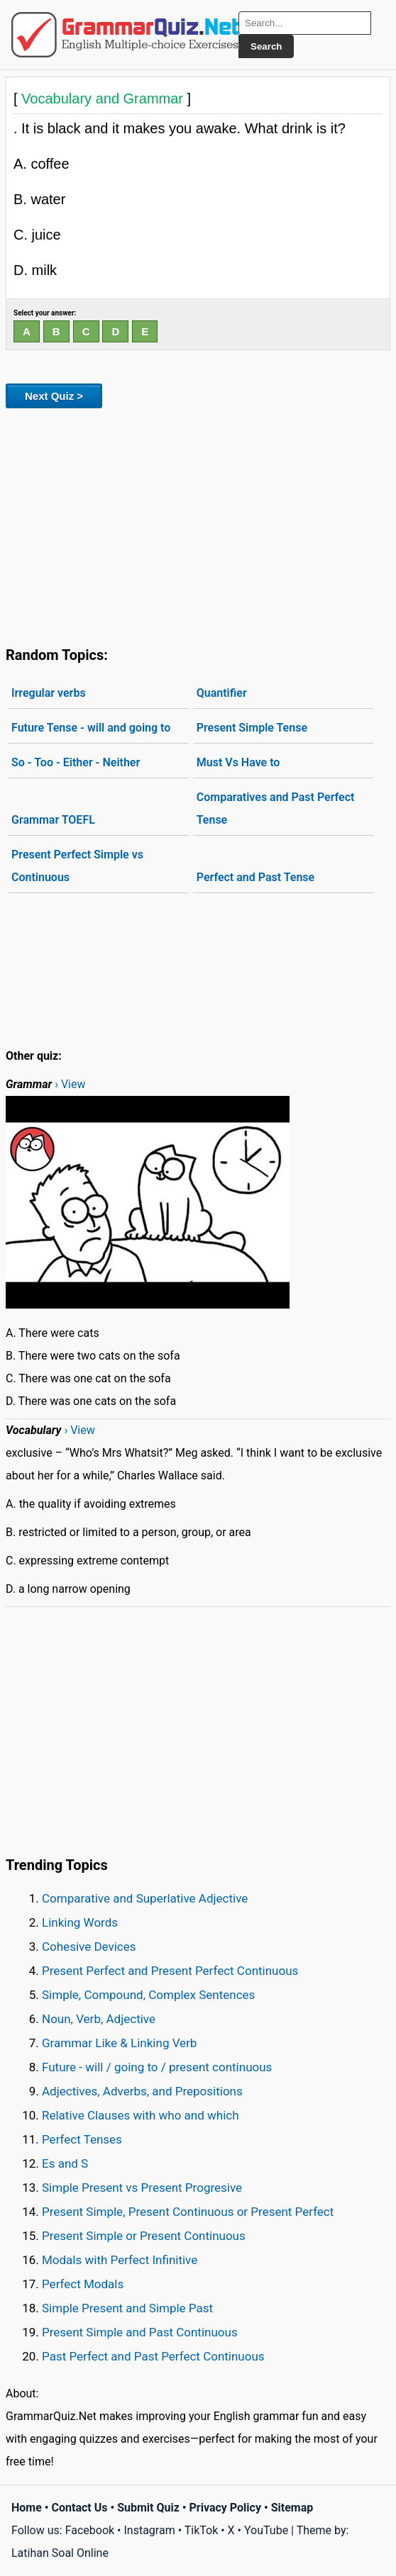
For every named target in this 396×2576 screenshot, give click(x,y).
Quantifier (222, 693)
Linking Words (80, 1922)
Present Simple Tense (252, 727)
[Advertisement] (198, 524)
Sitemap (292, 2507)
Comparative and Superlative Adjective (145, 1898)
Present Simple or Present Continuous (144, 2236)
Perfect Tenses (82, 2139)
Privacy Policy (225, 2507)
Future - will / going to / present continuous (157, 2067)
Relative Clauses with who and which (140, 2115)
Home (26, 2507)
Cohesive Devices (89, 1946)
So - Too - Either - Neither (75, 762)
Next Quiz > (54, 396)
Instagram (149, 2530)
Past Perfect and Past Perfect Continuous (153, 2356)
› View (70, 1084)
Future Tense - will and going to (90, 727)
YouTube (266, 2530)
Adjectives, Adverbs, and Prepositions (142, 2091)
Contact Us (80, 2507)
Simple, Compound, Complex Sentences (148, 1995)
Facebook (89, 2530)
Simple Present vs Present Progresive (142, 2187)
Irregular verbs (48, 693)
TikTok (202, 2530)
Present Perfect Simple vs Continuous (77, 866)
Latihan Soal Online (60, 2553)
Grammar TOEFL (53, 820)
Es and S (65, 2163)
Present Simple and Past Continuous (140, 2332)
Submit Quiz (148, 2507)
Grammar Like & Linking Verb (119, 2043)
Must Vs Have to (238, 762)
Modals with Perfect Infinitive (119, 2260)
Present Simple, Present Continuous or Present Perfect (188, 2212)
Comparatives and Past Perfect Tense (276, 808)
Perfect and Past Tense (255, 877)
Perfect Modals (82, 2284)
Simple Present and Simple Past (127, 2308)
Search (266, 46)
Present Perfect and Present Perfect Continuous (170, 1971)
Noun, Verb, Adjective (98, 2019)
